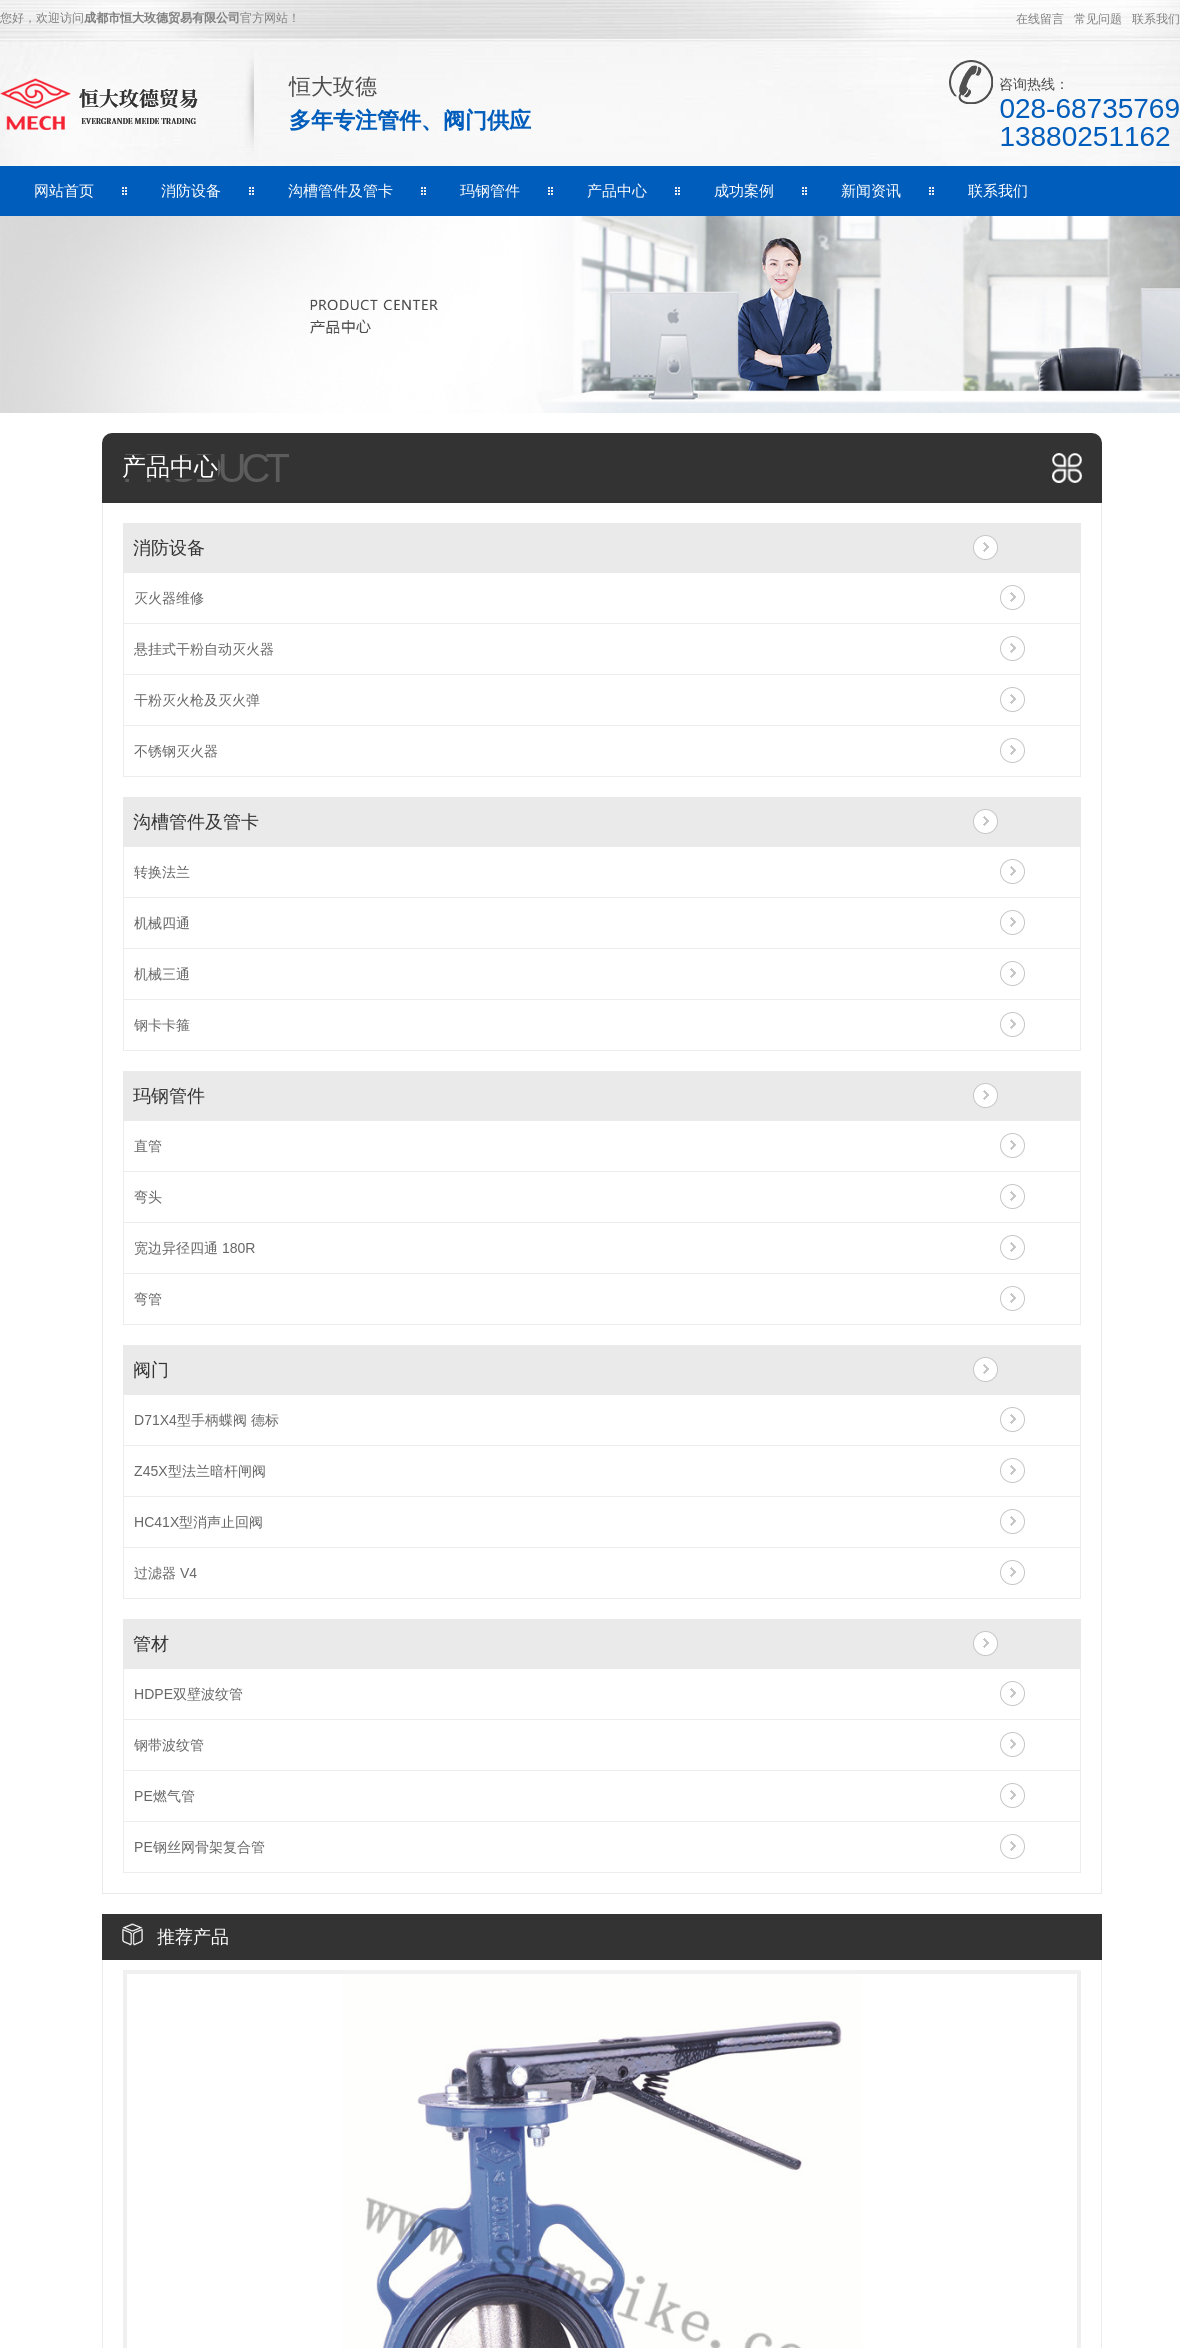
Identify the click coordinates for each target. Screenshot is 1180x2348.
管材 (151, 1644)
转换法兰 (162, 872)
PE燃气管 (164, 1796)
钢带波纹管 (169, 1745)
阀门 (151, 1370)
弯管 (148, 1299)
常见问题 (1098, 19)
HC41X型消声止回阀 (198, 1522)
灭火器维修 (169, 598)
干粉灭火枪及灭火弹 (197, 700)
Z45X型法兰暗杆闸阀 (199, 1471)
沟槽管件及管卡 (340, 190)
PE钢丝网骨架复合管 (199, 1847)
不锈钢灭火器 (176, 751)
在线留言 (1040, 19)
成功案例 (744, 190)
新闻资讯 (871, 190)
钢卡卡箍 (162, 1025)
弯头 (148, 1197)
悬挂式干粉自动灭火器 (204, 649)
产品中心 (617, 190)
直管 (148, 1146)
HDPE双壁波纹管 (188, 1694)
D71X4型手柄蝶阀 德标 (206, 1420)
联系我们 (1156, 19)
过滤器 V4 (165, 1573)
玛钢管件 (490, 190)
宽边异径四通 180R (194, 1248)
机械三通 (162, 974)
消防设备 (191, 190)
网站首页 (64, 190)
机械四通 (162, 923)
